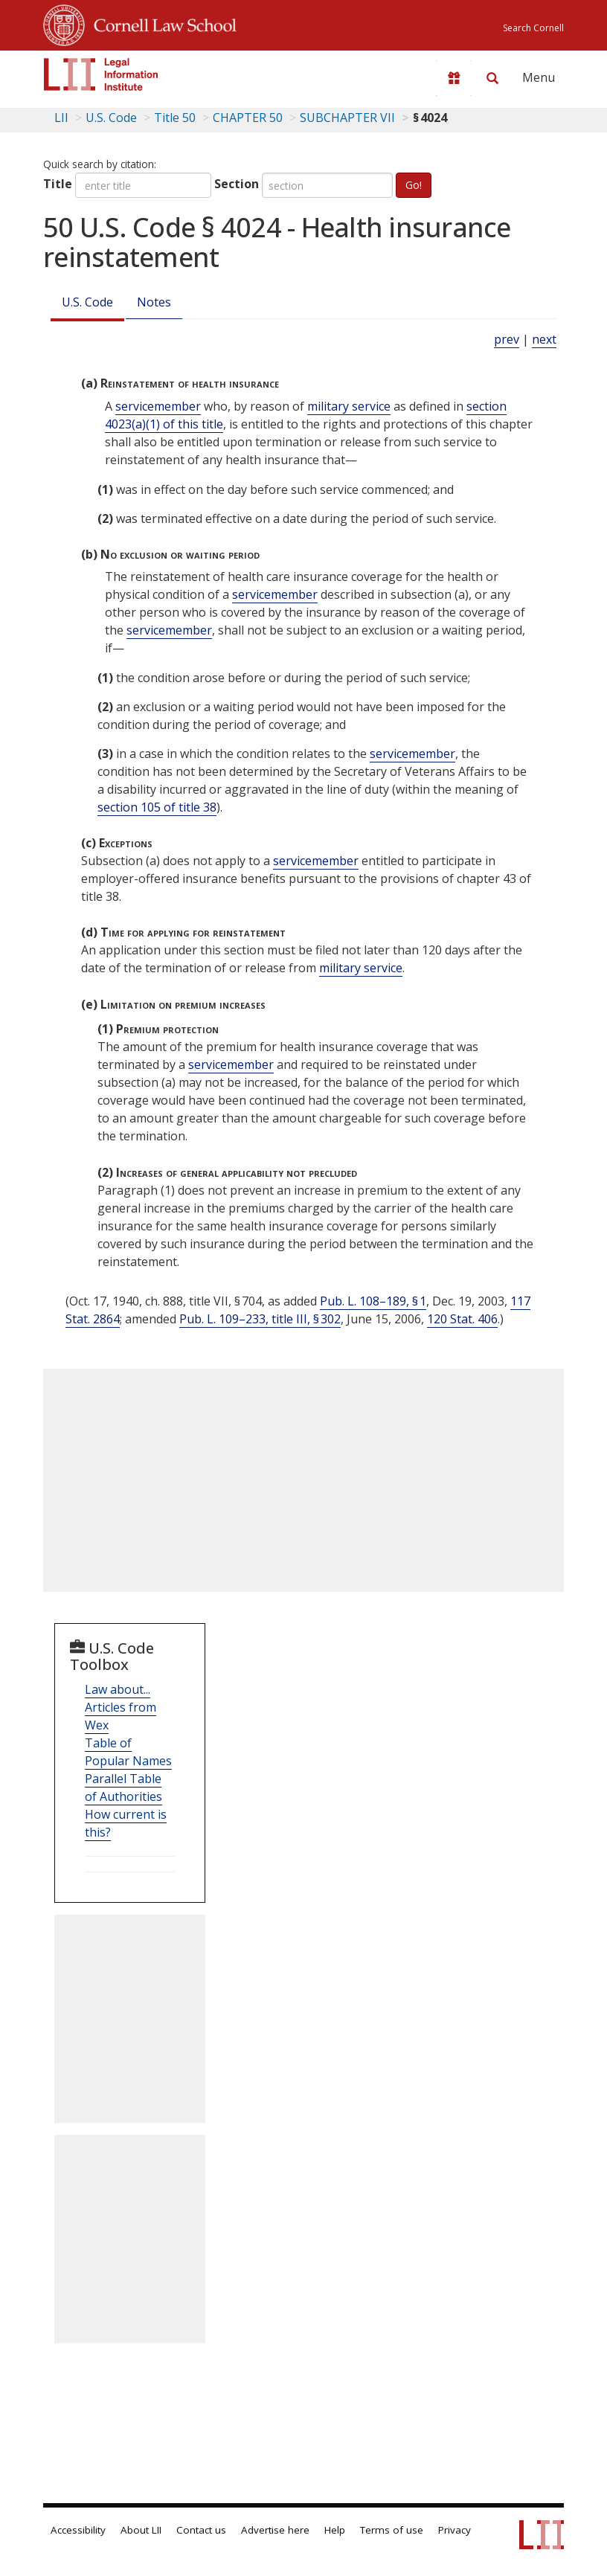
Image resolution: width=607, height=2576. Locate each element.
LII (61, 117)
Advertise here (275, 2530)
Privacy (454, 2530)
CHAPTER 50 (248, 117)
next (544, 339)
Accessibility (78, 2530)
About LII (141, 2530)
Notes (154, 302)
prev (506, 339)
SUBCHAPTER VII (347, 117)
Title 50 (175, 117)
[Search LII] (492, 78)
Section (236, 184)
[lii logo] (101, 74)
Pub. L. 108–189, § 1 (373, 1301)
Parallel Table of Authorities (123, 1787)
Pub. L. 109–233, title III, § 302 (260, 1319)
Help (334, 2530)
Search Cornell (533, 28)
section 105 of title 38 (156, 807)
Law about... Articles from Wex (120, 1707)
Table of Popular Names (128, 1752)
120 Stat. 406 (462, 1319)
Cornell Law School (161, 23)
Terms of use (391, 2530)
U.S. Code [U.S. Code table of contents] (111, 117)
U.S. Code (87, 302)
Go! (413, 185)
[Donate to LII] (454, 78)
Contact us (201, 2530)
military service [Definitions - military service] (349, 406)
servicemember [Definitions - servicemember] (158, 406)
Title (57, 184)
